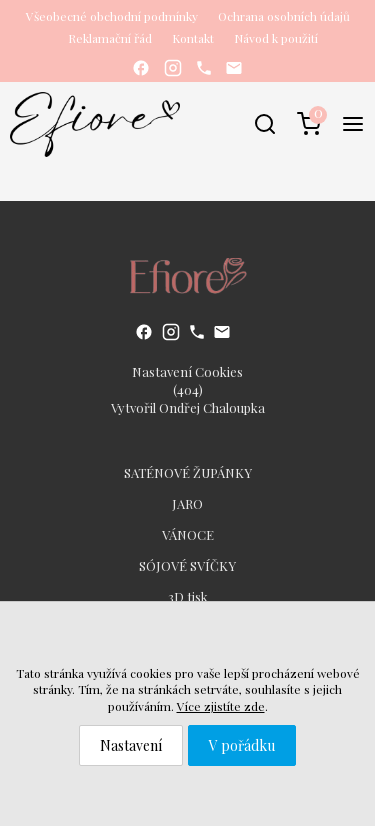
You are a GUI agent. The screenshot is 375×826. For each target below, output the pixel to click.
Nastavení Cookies (187, 371)
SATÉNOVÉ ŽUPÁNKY (188, 472)
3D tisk (188, 596)
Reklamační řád (110, 38)
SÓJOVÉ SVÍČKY (187, 565)
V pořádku (242, 745)
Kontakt (193, 38)
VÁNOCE (188, 534)
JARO (187, 503)
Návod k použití (276, 38)
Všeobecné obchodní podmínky (112, 16)
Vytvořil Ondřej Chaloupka (188, 407)
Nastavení (131, 745)
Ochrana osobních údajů (284, 16)
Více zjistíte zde (221, 706)
